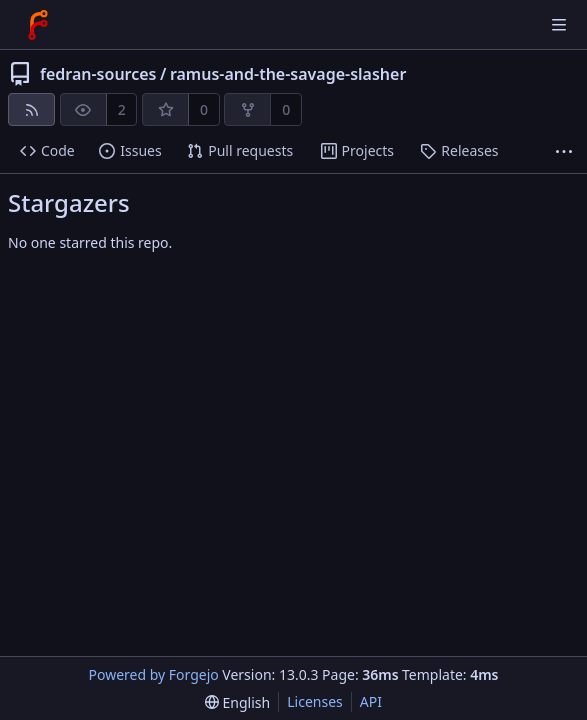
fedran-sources (98, 74)
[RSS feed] (31, 109)
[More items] (564, 151)
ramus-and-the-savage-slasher (288, 74)
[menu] (237, 702)
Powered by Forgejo (154, 674)
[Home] (38, 25)
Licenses (315, 701)
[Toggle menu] (559, 25)
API (371, 701)
